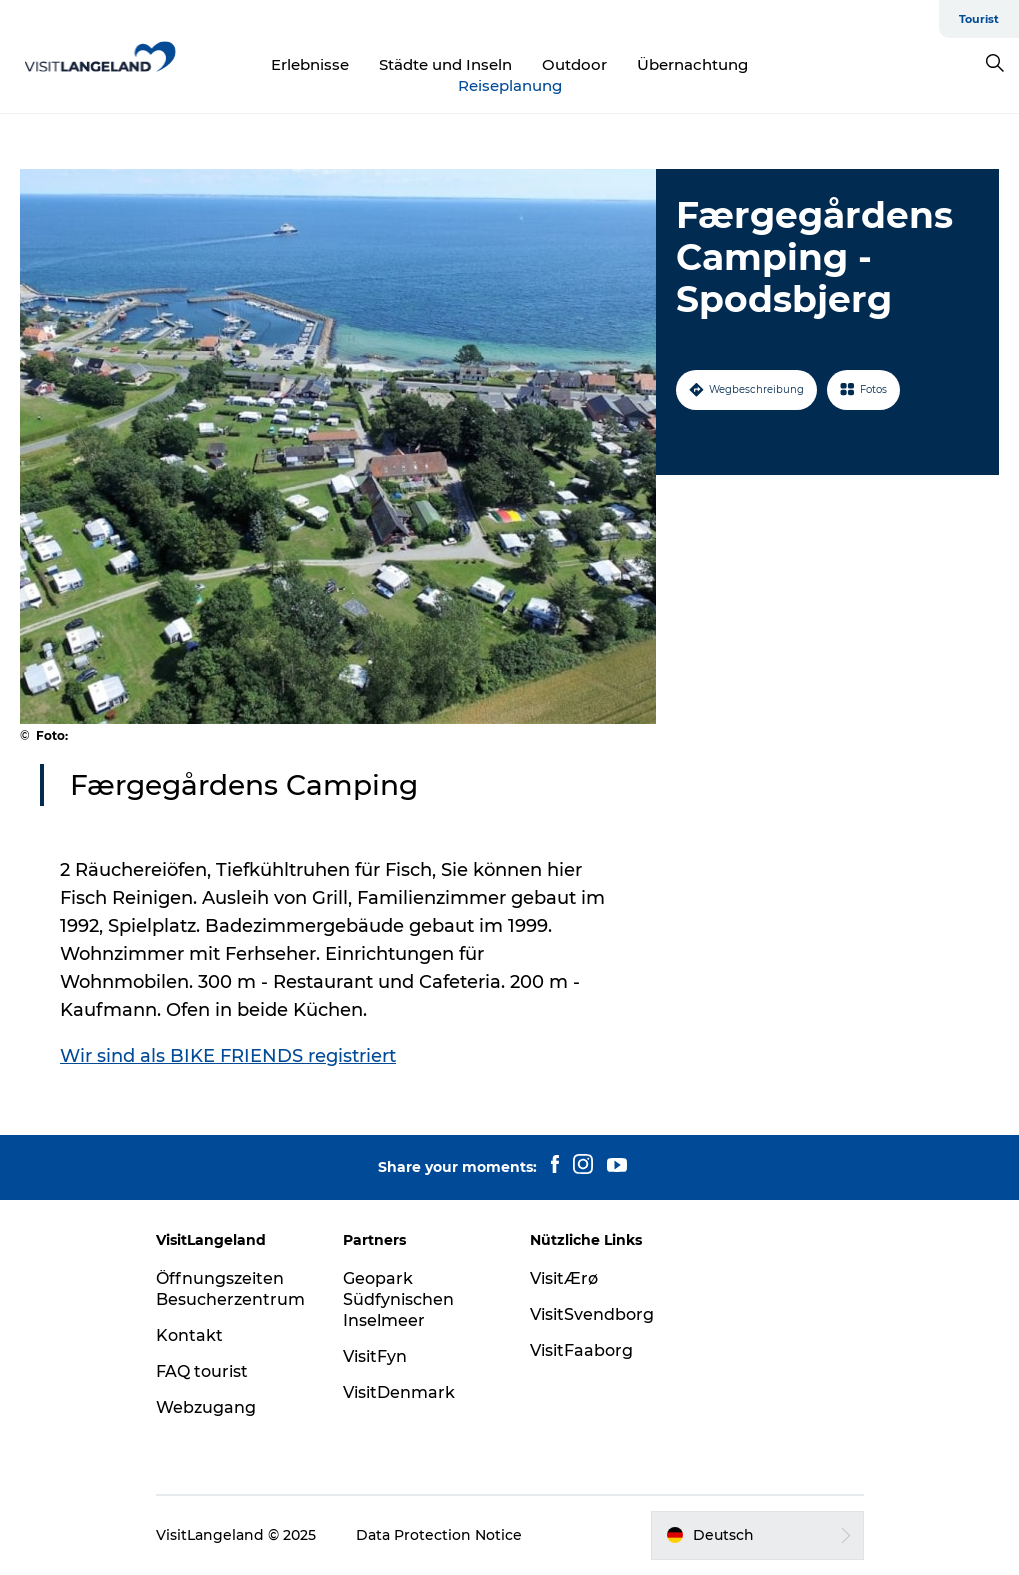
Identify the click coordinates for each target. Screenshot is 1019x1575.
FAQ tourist (202, 1371)
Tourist (979, 19)
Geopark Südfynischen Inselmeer (398, 1299)
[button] (757, 1535)
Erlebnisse (310, 64)
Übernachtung (692, 64)
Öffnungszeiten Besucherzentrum (230, 1289)
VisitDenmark (399, 1392)
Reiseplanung (510, 85)
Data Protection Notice (439, 1535)
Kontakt (189, 1335)
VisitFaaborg (581, 1350)
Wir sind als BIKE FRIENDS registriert (228, 1056)
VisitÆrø (564, 1278)
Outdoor (574, 64)
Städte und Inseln (445, 64)
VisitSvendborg (592, 1314)
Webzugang (206, 1407)
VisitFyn (375, 1356)
